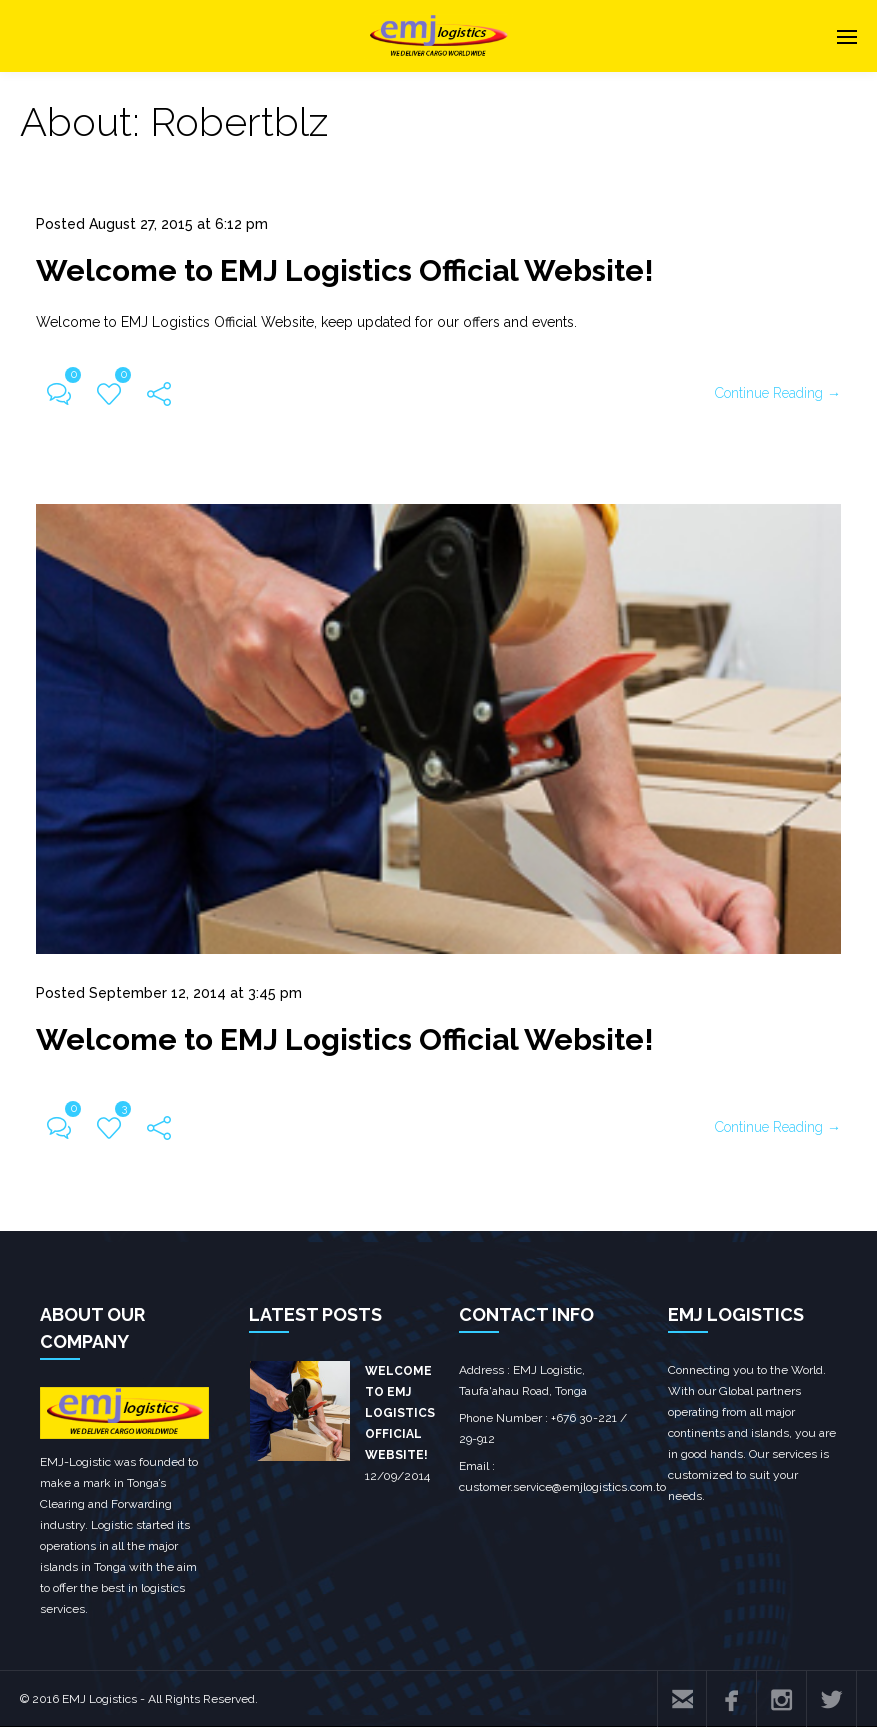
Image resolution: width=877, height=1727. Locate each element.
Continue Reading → (778, 393)
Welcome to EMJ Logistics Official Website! (345, 270)
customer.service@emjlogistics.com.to (562, 1487)
